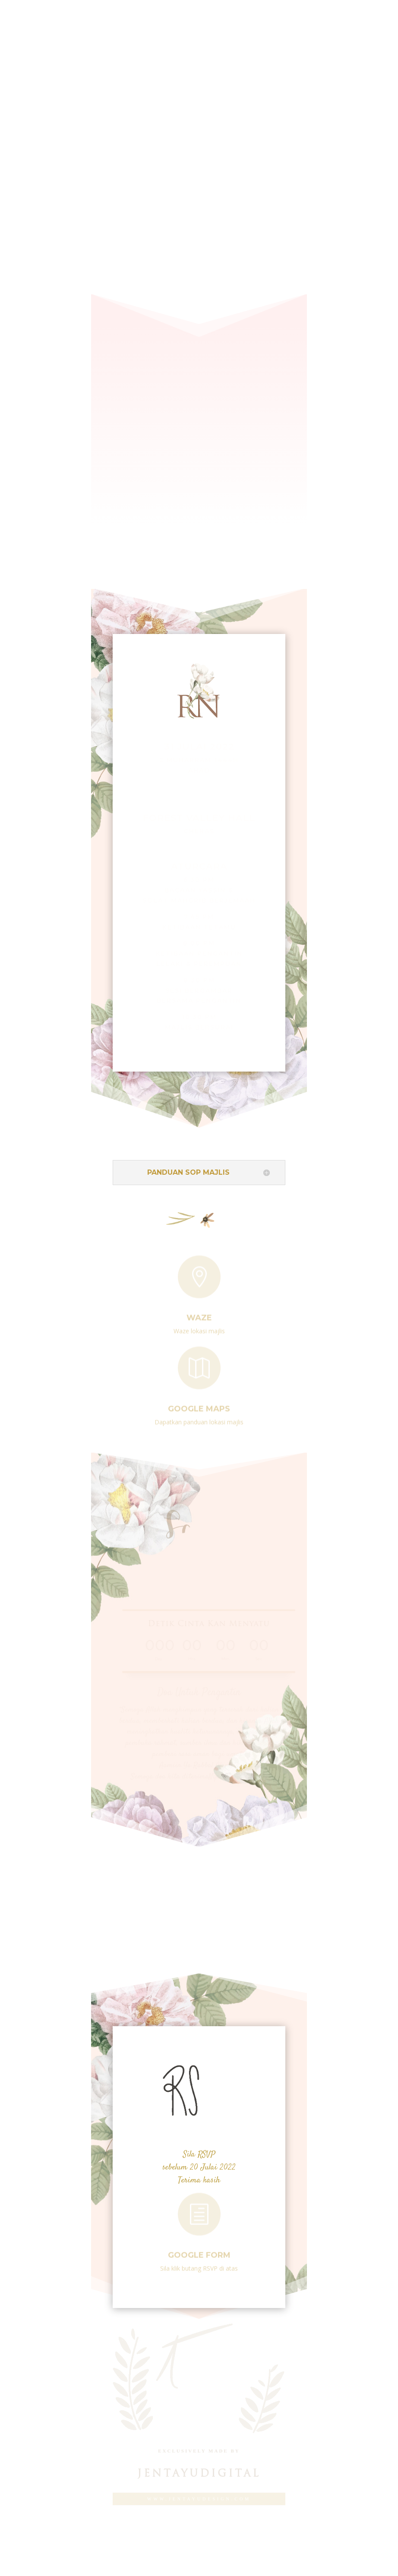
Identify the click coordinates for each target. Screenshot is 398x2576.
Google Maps (199, 1406)
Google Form (199, 2252)
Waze (199, 1315)
